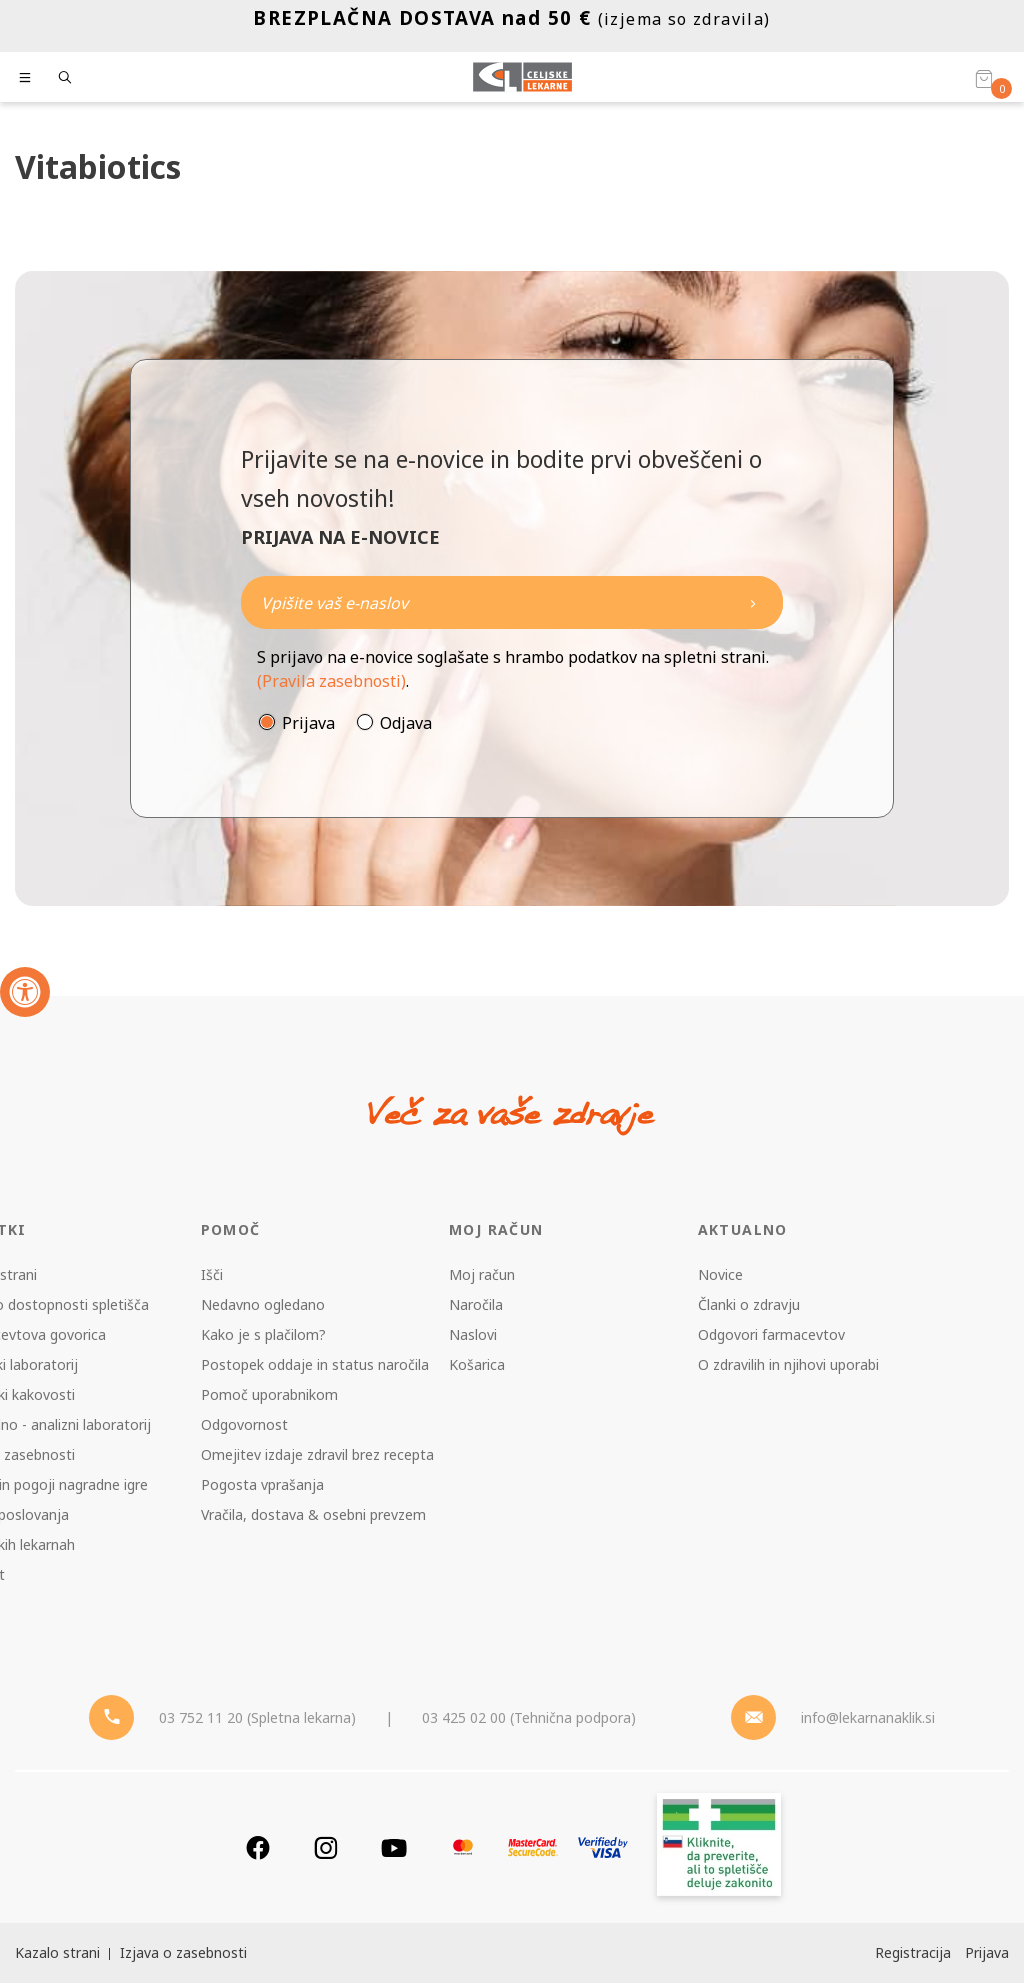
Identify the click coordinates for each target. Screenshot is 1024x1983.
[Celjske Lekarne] (522, 77)
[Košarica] (984, 78)
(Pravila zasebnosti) (331, 681)
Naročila (476, 1304)
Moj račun (482, 1274)
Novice (720, 1274)
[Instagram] (326, 1847)
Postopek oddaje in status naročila (315, 1364)
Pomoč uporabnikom (269, 1394)
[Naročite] (512, 602)
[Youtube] (394, 1847)
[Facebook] (258, 1847)
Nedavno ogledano (263, 1304)
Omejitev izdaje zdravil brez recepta (317, 1454)
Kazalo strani (57, 1952)
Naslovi (473, 1334)
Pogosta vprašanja (262, 1484)
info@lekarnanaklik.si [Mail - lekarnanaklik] (868, 1717)
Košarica (477, 1364)
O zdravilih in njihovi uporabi (788, 1364)
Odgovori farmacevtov (771, 1334)
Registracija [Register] (913, 1952)
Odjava (406, 723)
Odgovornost (244, 1424)
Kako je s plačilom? (263, 1334)
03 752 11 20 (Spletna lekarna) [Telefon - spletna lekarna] (257, 1717)
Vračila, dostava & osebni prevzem (313, 1514)
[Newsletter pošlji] (753, 602)
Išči (212, 1274)
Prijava (308, 723)
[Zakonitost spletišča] (719, 1847)
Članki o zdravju (749, 1304)
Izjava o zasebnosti (183, 1952)
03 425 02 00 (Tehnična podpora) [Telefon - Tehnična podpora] (529, 1717)
